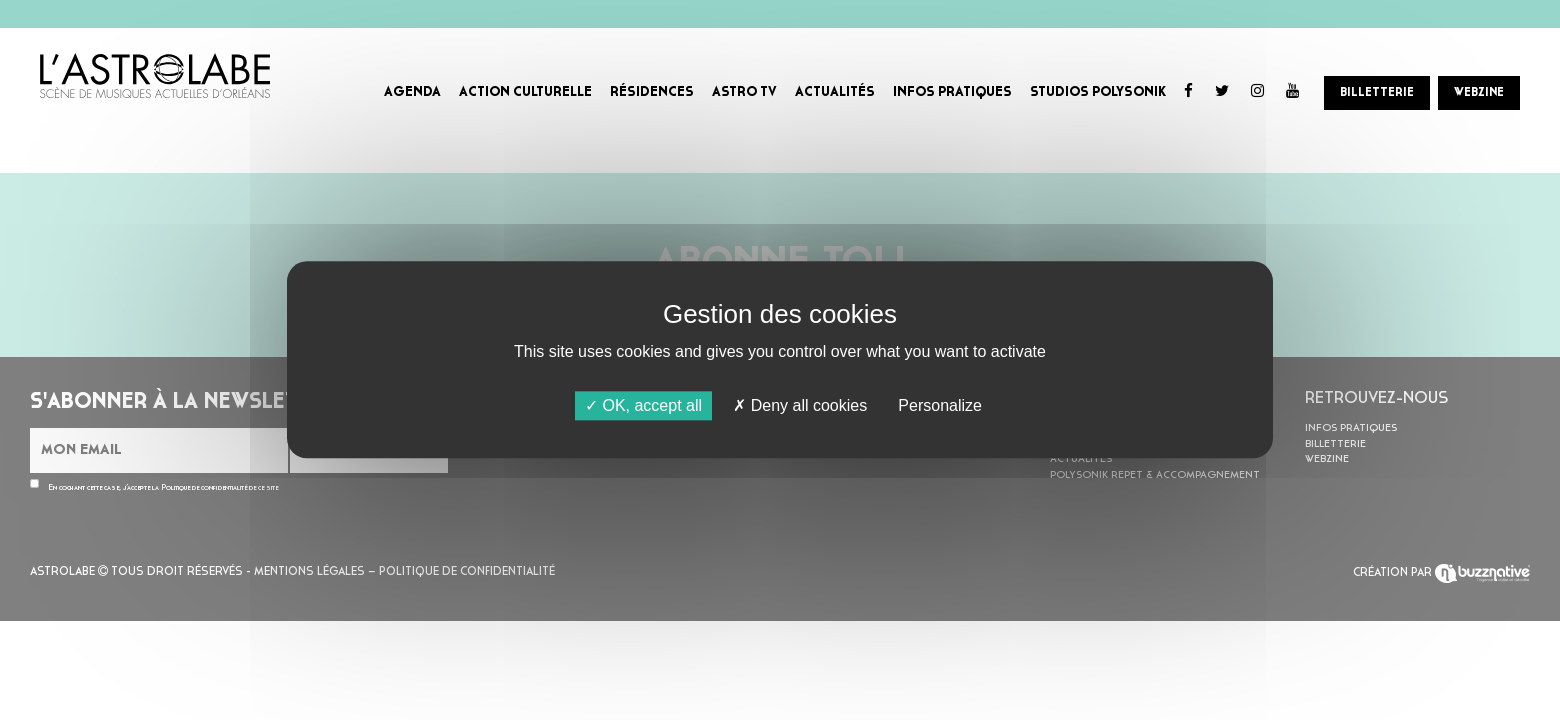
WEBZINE (1479, 93)
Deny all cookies (800, 405)
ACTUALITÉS (835, 92)
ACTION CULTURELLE (525, 92)
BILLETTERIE (1377, 93)
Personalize (940, 405)
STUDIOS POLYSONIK (1098, 92)
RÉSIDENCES (652, 92)
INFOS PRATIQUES (952, 92)
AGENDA (412, 92)
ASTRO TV (744, 92)
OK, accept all (643, 405)
